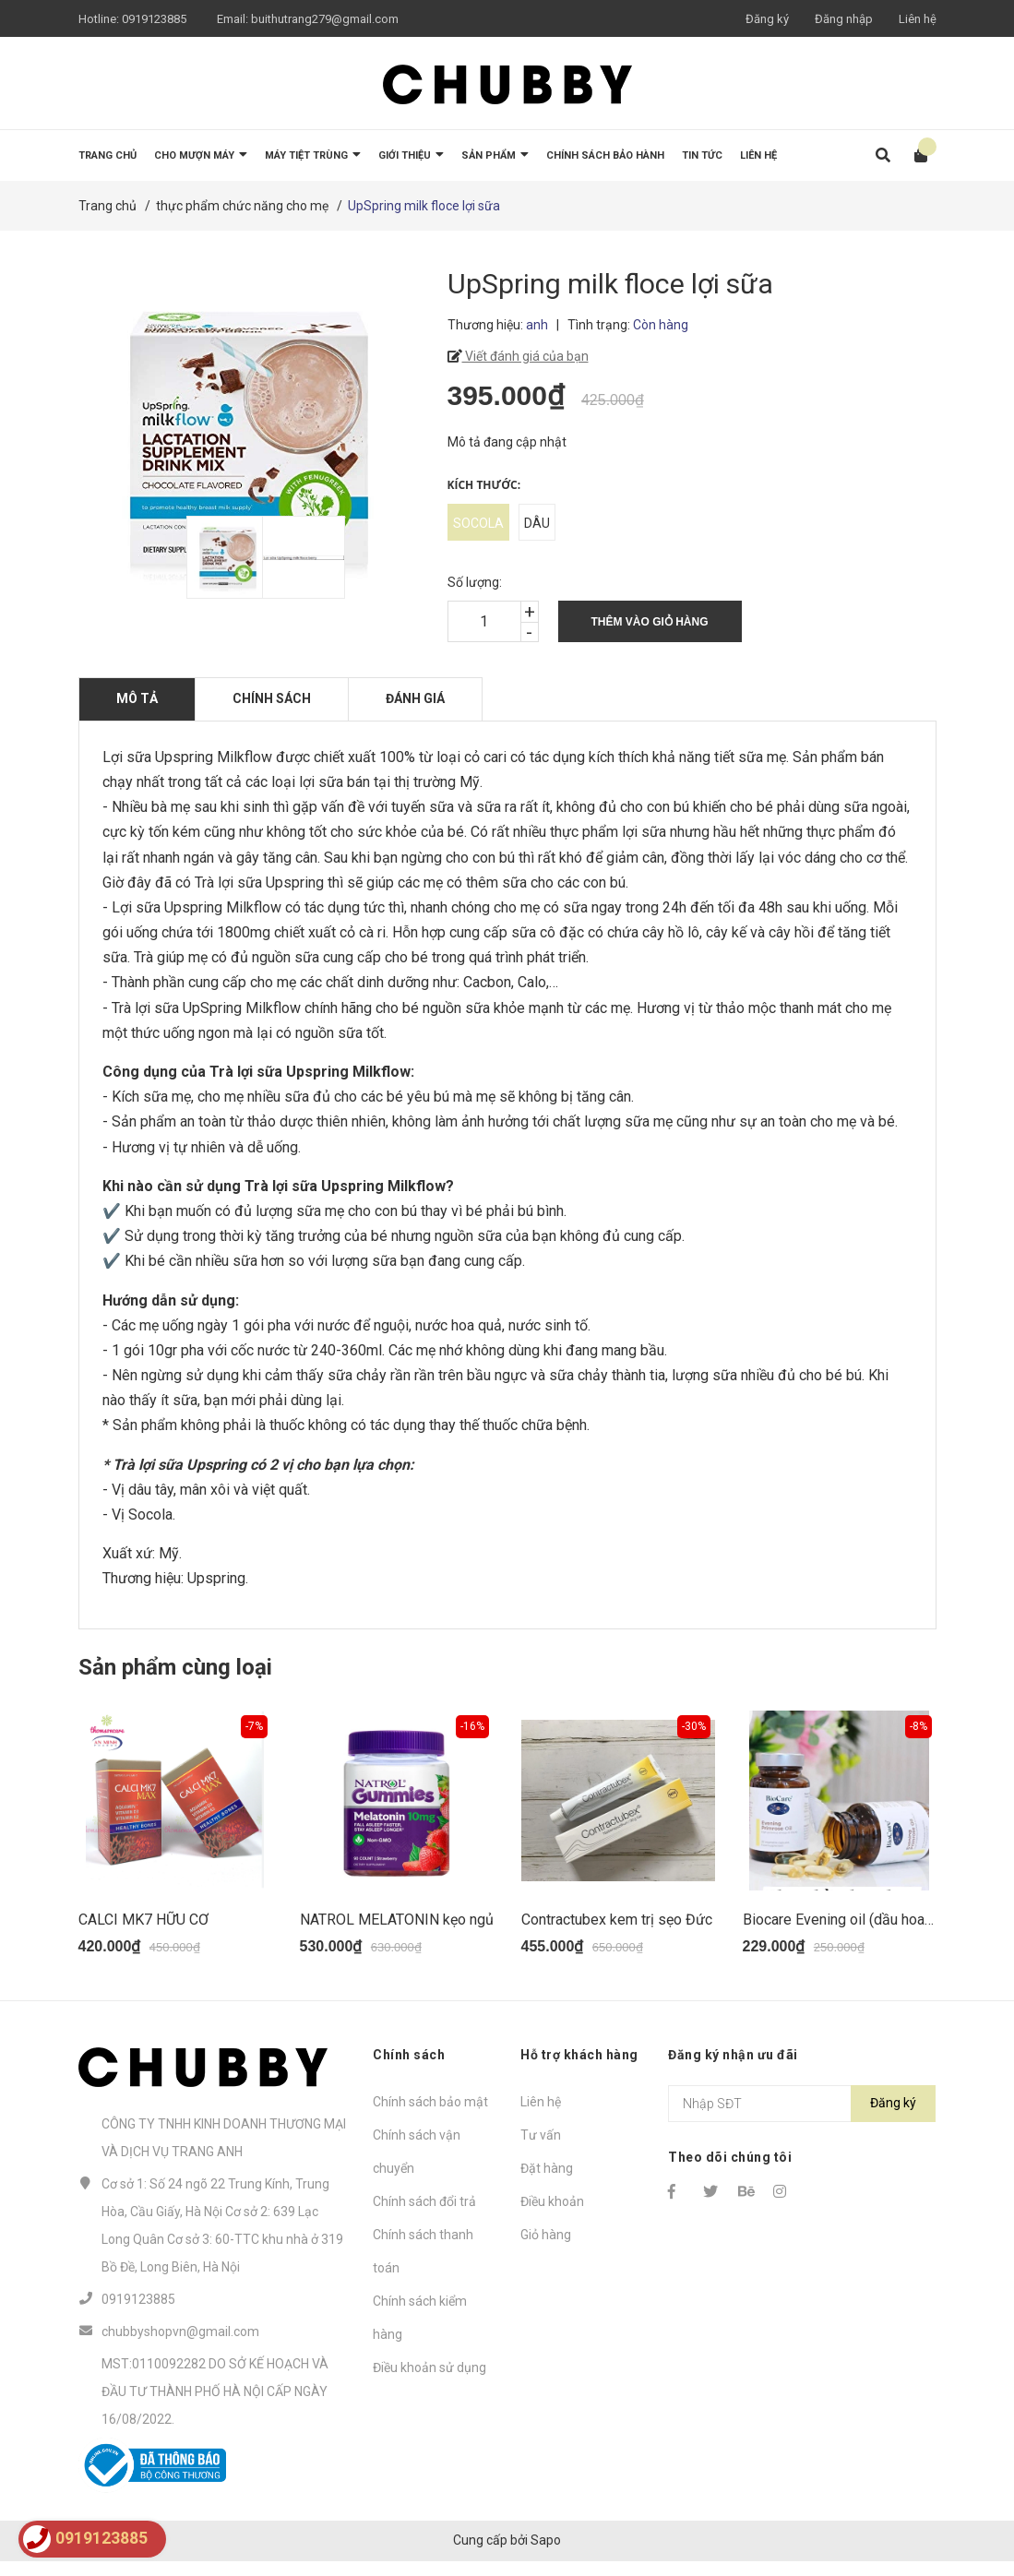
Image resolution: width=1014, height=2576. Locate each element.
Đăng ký (767, 19)
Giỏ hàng (545, 2248)
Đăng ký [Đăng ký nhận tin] (893, 2116)
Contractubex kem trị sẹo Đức (616, 1933)
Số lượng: (474, 582)
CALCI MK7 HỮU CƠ (143, 1933)
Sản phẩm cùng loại (175, 1667)
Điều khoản (552, 2215)
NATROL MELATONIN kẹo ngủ (397, 1933)
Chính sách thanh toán (423, 2265)
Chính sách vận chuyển (416, 2165)
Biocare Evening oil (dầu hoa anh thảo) (865, 1933)
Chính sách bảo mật (430, 2115)
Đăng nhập (844, 19)
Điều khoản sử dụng (429, 2381)
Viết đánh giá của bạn (525, 356)
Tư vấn (540, 2148)
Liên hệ (917, 19)
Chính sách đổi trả (424, 2215)
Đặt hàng (546, 2182)
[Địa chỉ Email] (802, 2117)
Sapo (546, 2554)
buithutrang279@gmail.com (325, 19)
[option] (215, 557)
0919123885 (154, 19)
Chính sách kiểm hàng (420, 2331)
